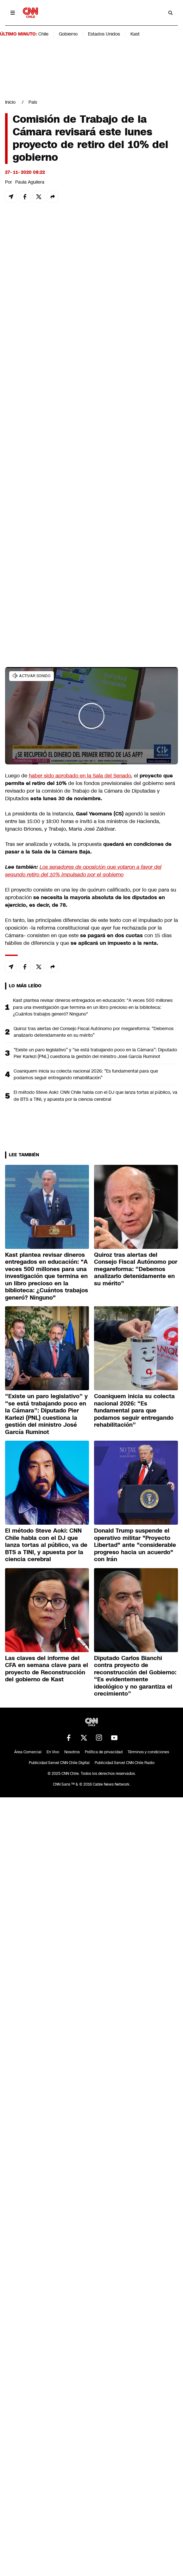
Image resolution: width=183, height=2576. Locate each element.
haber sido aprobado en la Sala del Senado (80, 775)
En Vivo (53, 1752)
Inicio (10, 102)
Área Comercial (27, 1752)
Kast (135, 34)
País (32, 102)
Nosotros (72, 1752)
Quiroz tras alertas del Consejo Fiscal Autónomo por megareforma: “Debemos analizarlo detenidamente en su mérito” (94, 1031)
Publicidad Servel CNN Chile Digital (59, 1762)
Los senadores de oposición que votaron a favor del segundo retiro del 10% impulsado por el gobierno (83, 870)
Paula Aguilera (29, 182)
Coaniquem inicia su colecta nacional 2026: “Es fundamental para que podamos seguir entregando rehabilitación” (86, 1074)
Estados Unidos (104, 34)
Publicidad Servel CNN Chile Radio (125, 1762)
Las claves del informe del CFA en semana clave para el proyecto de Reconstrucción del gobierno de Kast (46, 1669)
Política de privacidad (104, 1752)
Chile (43, 34)
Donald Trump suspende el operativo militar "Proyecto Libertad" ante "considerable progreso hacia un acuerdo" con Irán (135, 1545)
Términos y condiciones (148, 1752)
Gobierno (68, 34)
